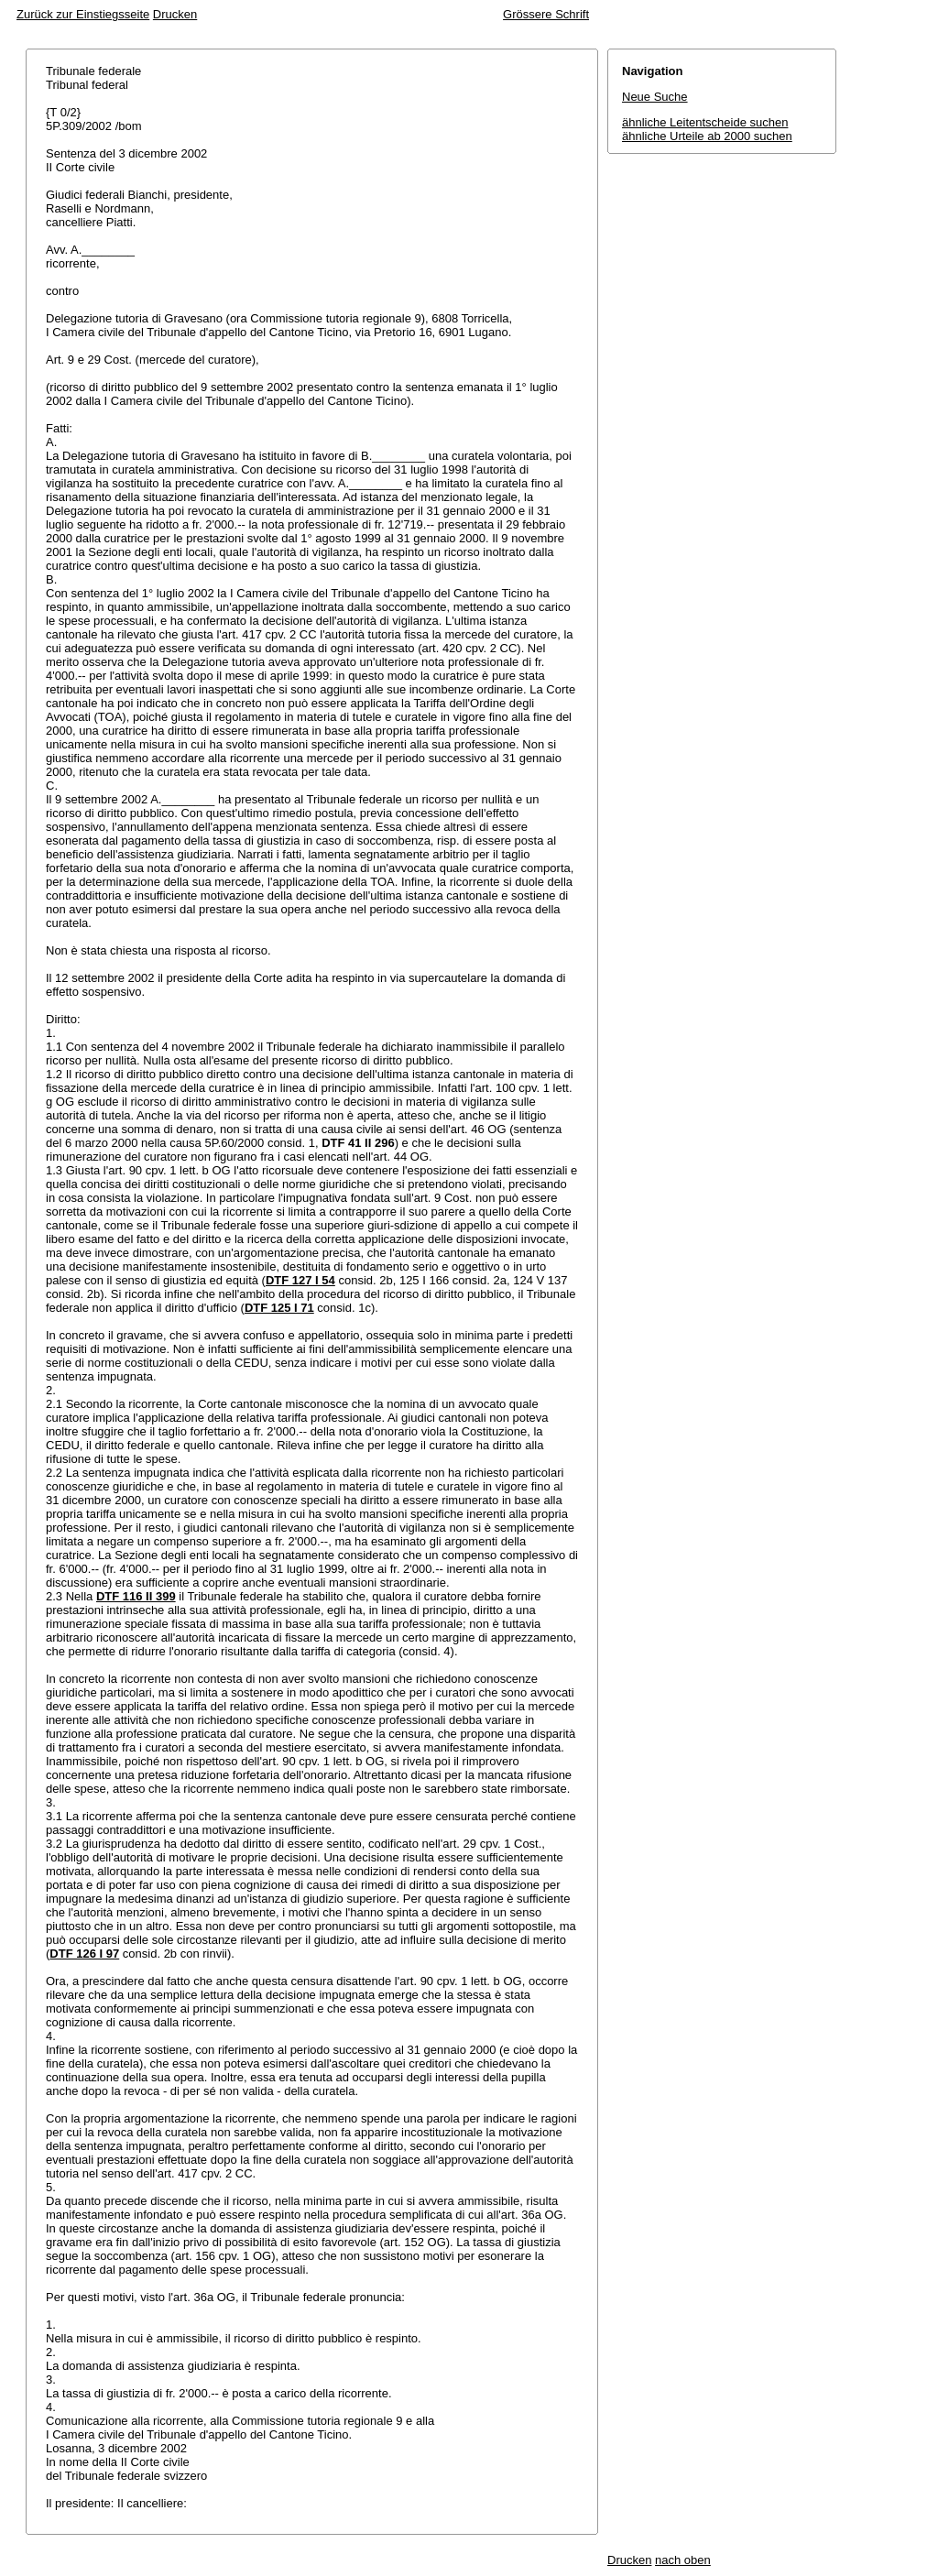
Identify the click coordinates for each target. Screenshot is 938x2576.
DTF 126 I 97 (84, 1953)
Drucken (175, 14)
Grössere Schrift (546, 14)
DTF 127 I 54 (300, 1280)
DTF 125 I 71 (279, 1308)
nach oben (683, 2560)
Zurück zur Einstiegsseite (82, 14)
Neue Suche (655, 97)
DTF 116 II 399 (136, 1596)
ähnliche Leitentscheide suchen (705, 122)
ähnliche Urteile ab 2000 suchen (707, 136)
